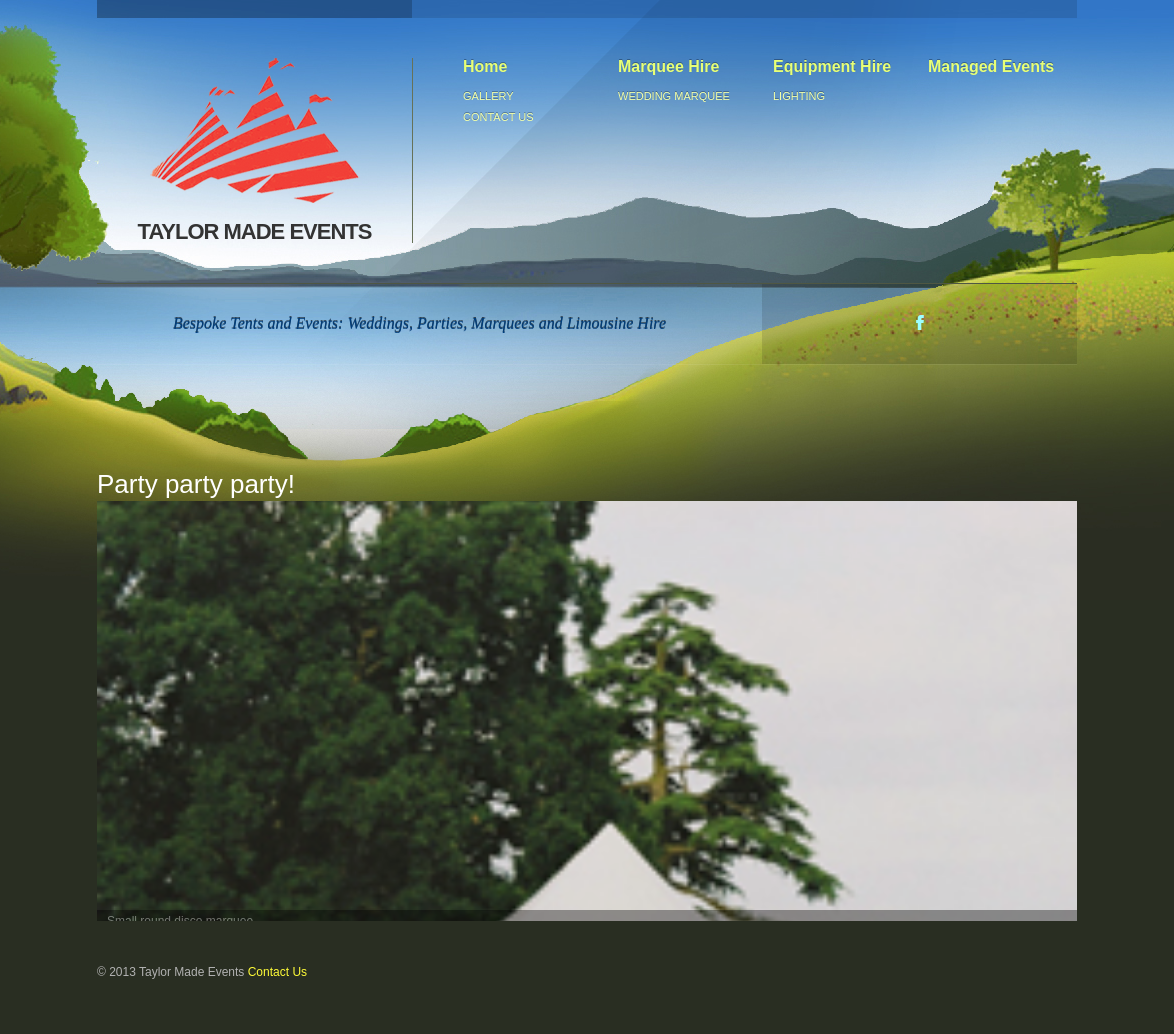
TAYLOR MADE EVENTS (257, 150)
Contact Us (277, 972)
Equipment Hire (832, 66)
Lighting (799, 96)
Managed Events (991, 66)
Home (485, 66)
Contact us (498, 117)
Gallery (488, 96)
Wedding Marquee (674, 96)
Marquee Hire (668, 66)
